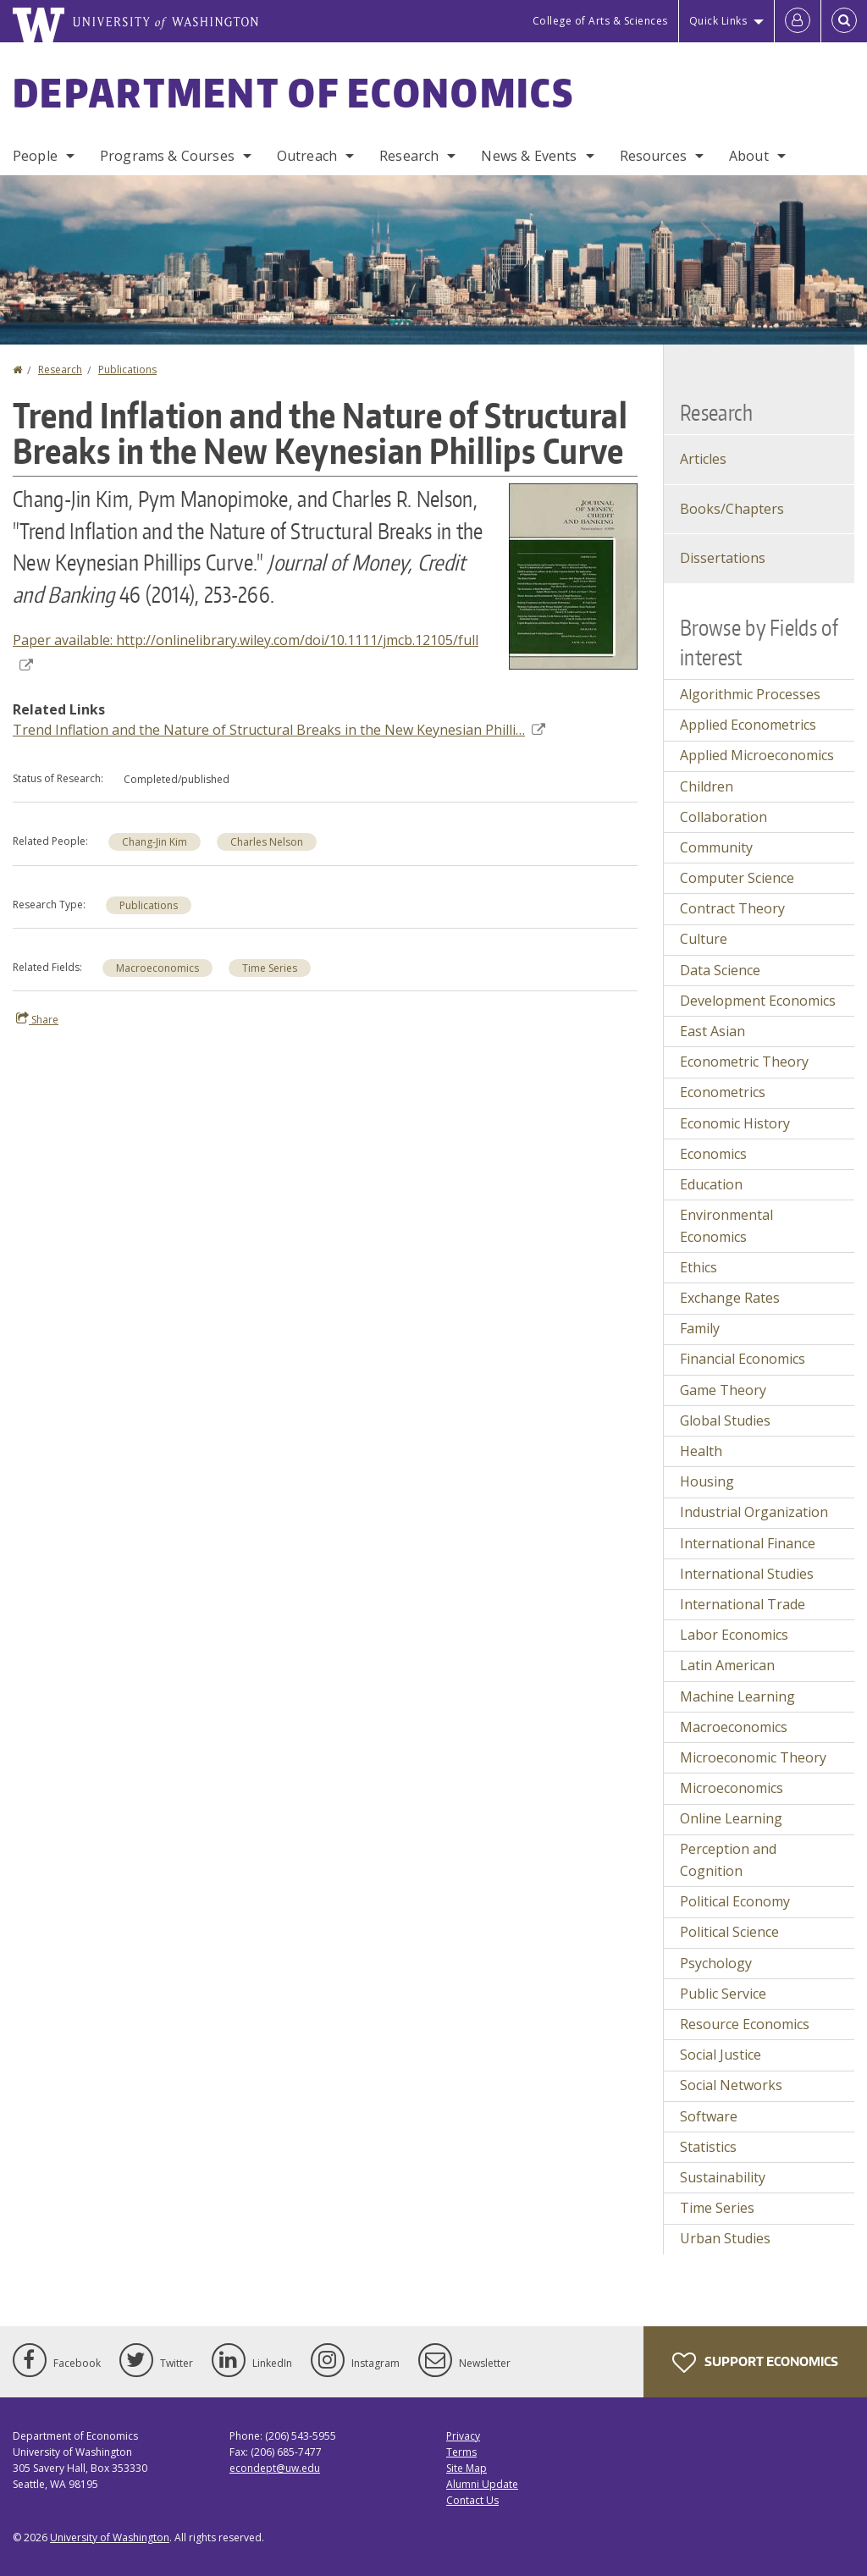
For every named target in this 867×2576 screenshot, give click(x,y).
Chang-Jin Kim (154, 842)
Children (706, 786)
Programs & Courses (167, 155)
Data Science (720, 970)
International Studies (747, 1573)
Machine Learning (737, 1696)
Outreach (307, 155)
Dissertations (722, 558)
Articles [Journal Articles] (703, 459)
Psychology (716, 1963)
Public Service (723, 1993)
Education (711, 1184)
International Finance (747, 1543)
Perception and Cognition (728, 1860)
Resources (653, 155)
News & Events (529, 155)
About (749, 155)
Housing (707, 1481)
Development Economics (758, 1000)
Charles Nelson (266, 842)
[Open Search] (844, 21)
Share (37, 1019)
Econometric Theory (744, 1061)
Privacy (463, 2436)
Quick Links (718, 21)
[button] (573, 574)
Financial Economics (742, 1358)
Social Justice (720, 2054)
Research (409, 155)
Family (700, 1328)
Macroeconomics (157, 968)
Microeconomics (731, 1788)
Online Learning (731, 1818)
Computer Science (737, 878)
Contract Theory (732, 908)
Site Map (466, 2468)
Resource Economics (744, 2024)
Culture (703, 938)
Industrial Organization (754, 1512)
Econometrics (722, 1092)
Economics (713, 1154)
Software (708, 2116)
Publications (127, 369)
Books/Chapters (732, 508)
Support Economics (755, 2363)
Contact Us (472, 2500)
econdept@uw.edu (274, 2468)
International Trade (742, 1604)
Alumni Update (482, 2484)
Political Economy (735, 1901)
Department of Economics (293, 92)
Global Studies (725, 1420)
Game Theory (723, 1390)
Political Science (729, 1931)
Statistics (708, 2146)
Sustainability (722, 2177)
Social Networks (731, 2085)
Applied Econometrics (748, 724)
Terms (461, 2452)
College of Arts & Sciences (600, 21)
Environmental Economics (726, 1225)
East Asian (712, 1031)
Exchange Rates (730, 1297)
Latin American (727, 1665)
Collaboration (723, 817)
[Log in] (797, 21)
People (35, 155)
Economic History (735, 1123)
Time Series (269, 968)
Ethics (698, 1267)
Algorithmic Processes (750, 694)
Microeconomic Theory (753, 1757)
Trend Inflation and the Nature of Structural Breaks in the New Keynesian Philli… (279, 729)
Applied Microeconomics (757, 755)
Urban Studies (725, 2238)
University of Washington (109, 2537)
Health (701, 1451)
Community (716, 847)
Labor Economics (734, 1634)
